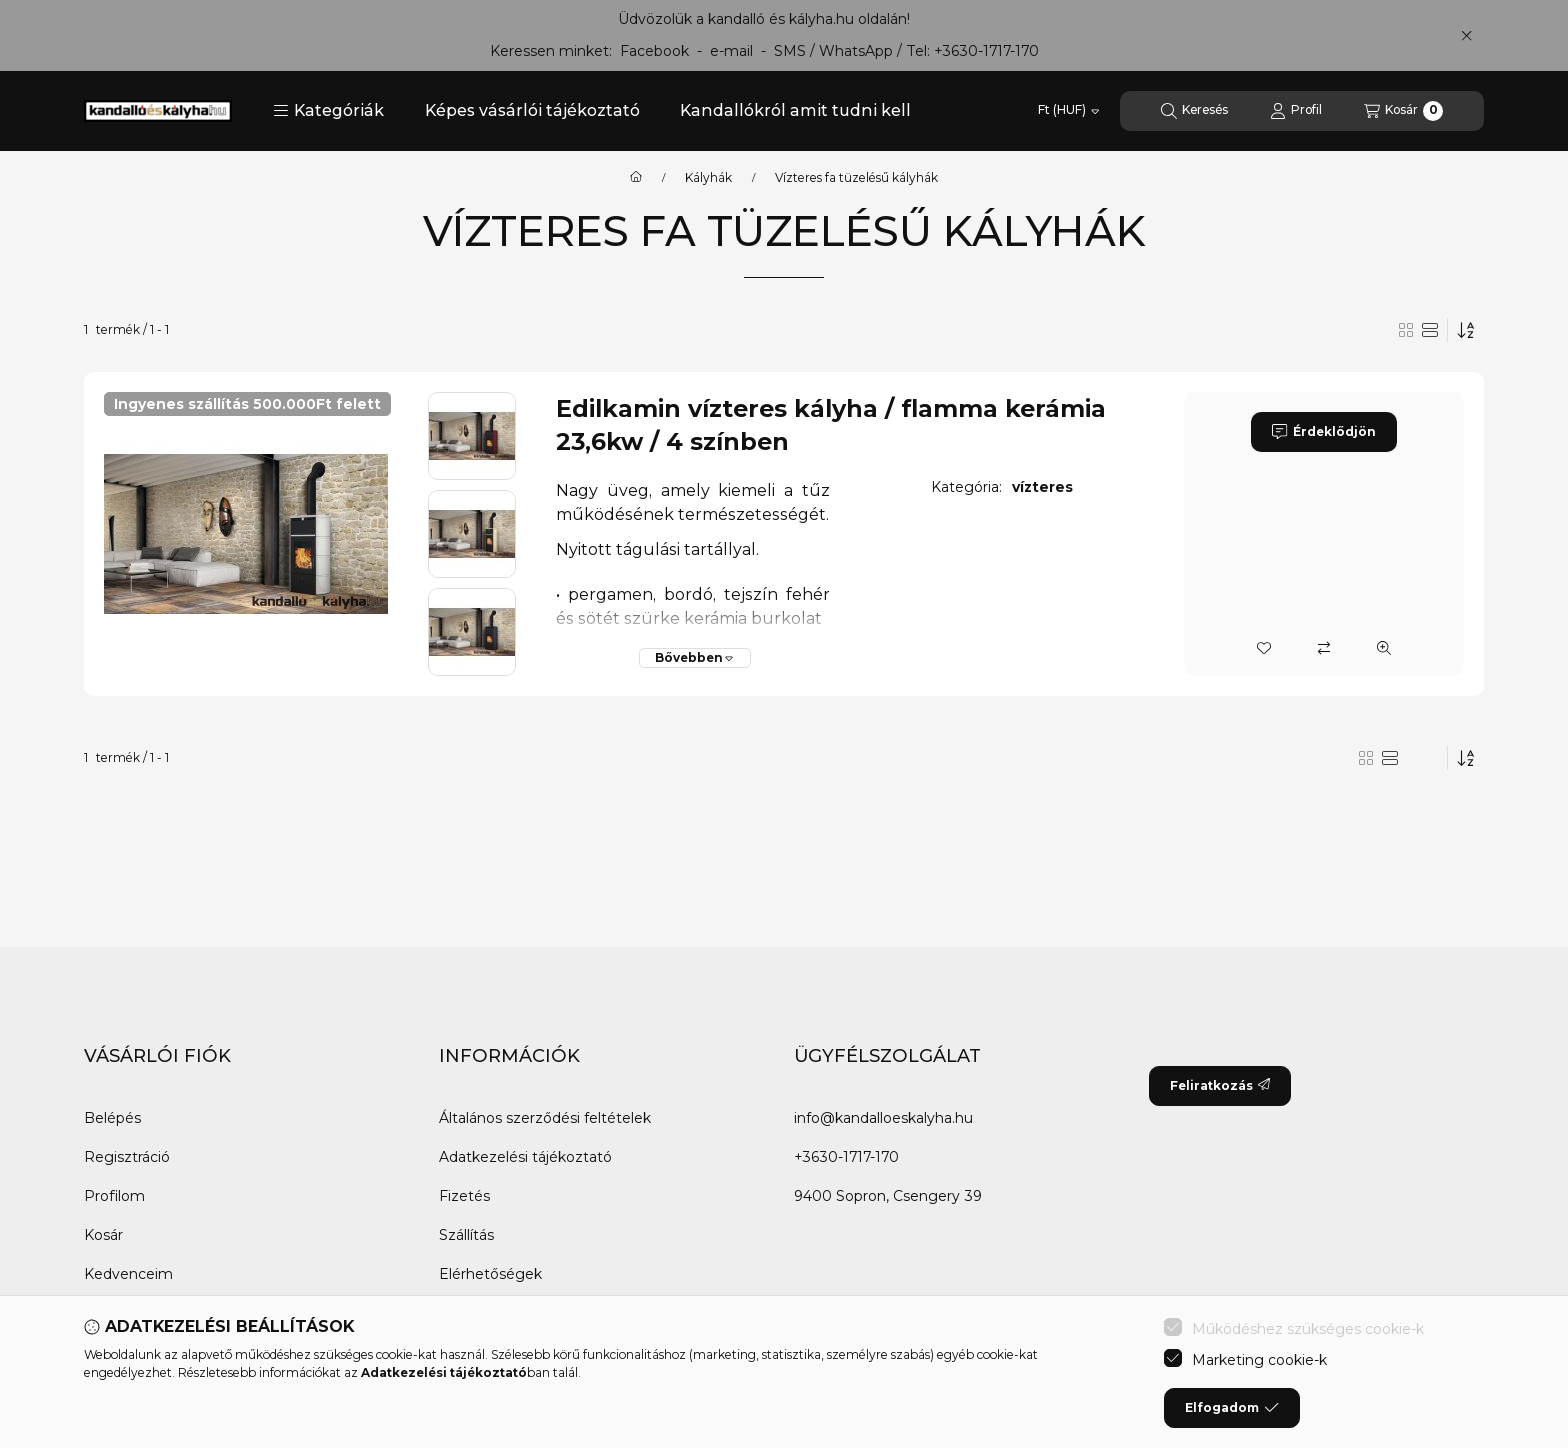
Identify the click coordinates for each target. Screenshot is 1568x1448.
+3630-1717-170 (986, 51)
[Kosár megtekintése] (1403, 111)
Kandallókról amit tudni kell (795, 110)
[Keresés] (1194, 111)
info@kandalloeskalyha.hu (883, 1118)
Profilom (114, 1196)
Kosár (103, 1235)
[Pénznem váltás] (1068, 111)
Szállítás (466, 1235)
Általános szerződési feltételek (545, 1118)
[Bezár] (1466, 35)
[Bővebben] (695, 658)
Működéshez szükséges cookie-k (1308, 1329)
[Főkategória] (636, 178)
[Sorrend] (1466, 330)
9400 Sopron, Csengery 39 (888, 1196)
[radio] (1406, 330)
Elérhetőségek (490, 1274)
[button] (328, 111)
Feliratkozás (1220, 1085)
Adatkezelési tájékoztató (525, 1157)
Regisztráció (127, 1157)
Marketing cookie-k (1259, 1360)
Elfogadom (1232, 1408)
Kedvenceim (128, 1274)
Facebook (654, 51)
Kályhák (708, 178)
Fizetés (464, 1196)
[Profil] (1296, 111)
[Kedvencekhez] (1264, 648)
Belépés (112, 1118)
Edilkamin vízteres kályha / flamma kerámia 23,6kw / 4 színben (831, 425)
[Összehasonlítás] (1324, 648)
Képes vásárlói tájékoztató (532, 110)
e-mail (731, 51)
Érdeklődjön (1323, 432)
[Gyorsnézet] (1384, 648)
